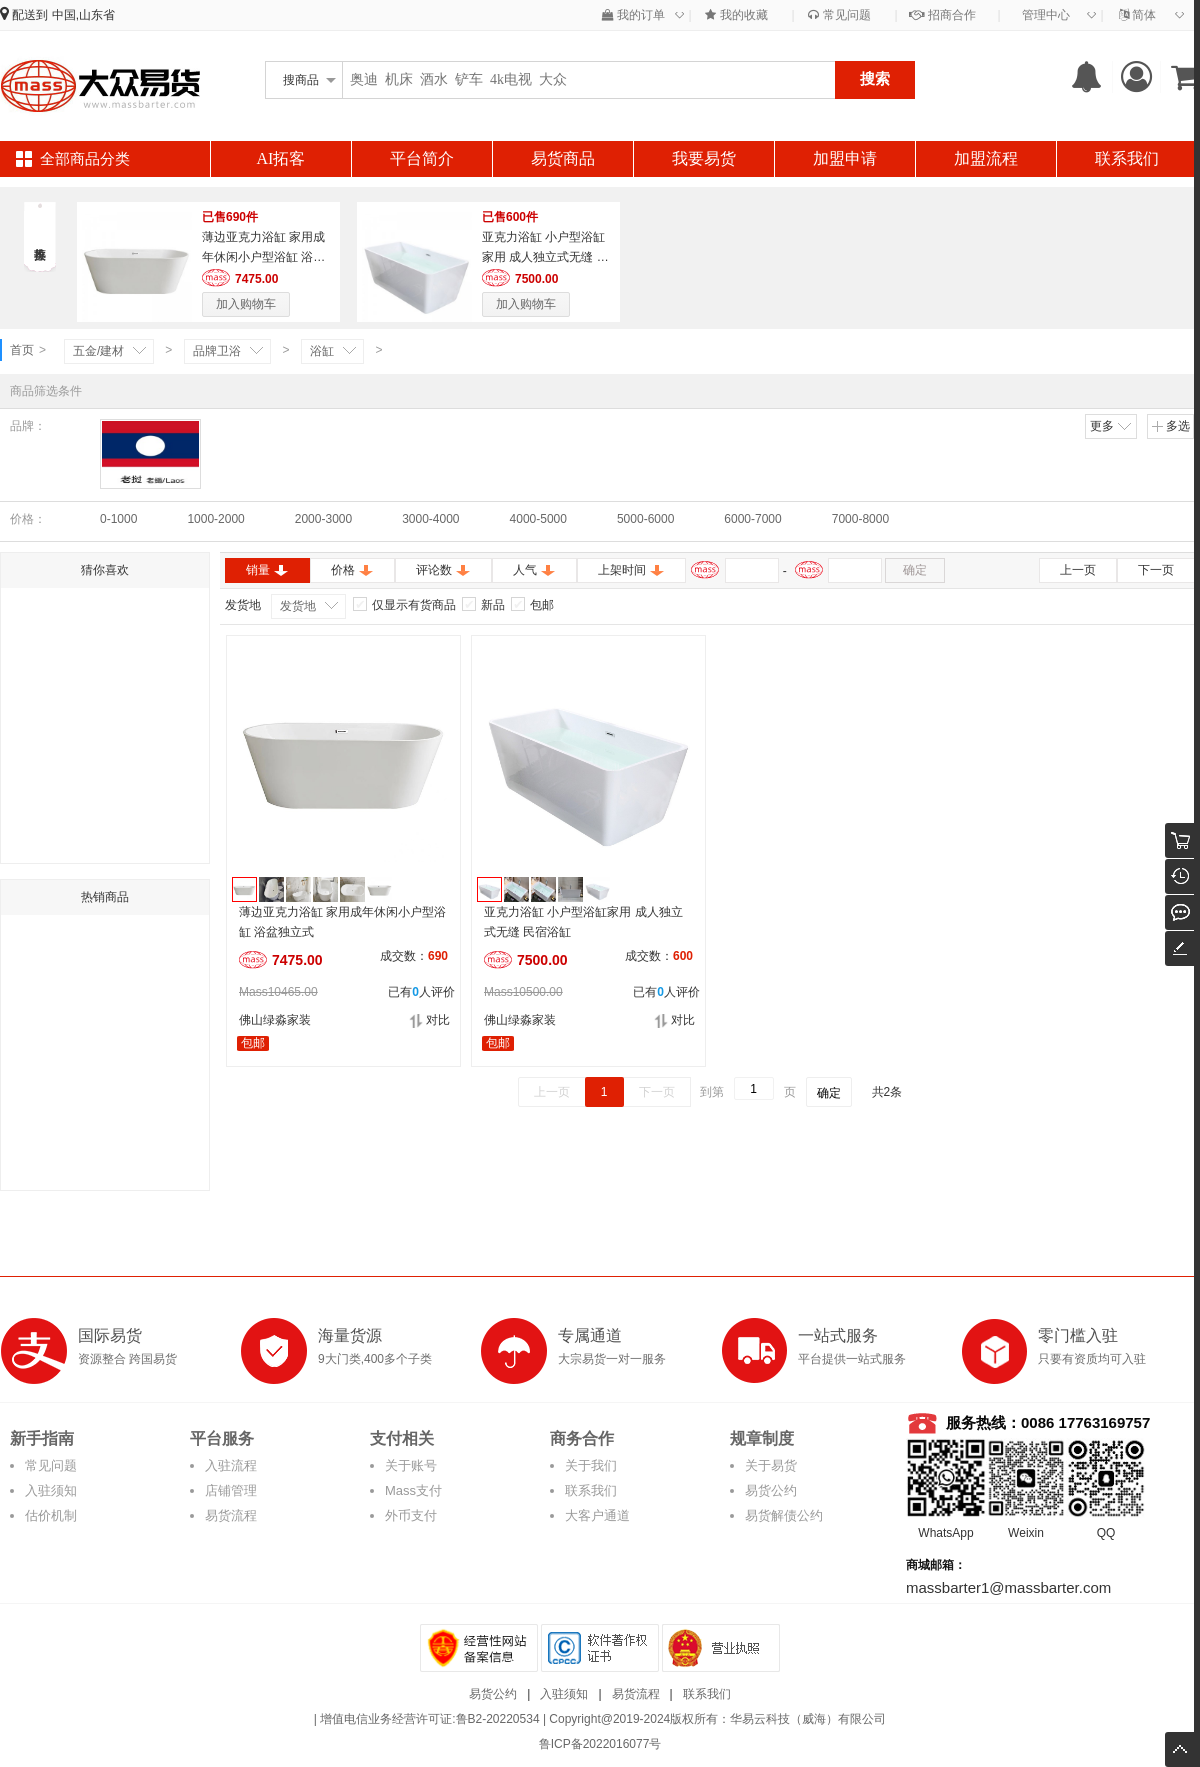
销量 (267, 570)
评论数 (443, 570)
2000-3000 (323, 519)
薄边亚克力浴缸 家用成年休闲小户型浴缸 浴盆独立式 (263, 257)
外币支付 (411, 1515)
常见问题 (839, 15)
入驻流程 (231, 1465)
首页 (22, 350)
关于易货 (771, 1465)
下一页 (1156, 570)
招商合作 (942, 15)
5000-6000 (645, 519)
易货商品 (563, 158)
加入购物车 (246, 304)
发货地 (298, 606)
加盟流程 (986, 158)
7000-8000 (860, 519)
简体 (1137, 15)
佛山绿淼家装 (275, 1020)
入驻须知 (51, 1490)
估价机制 (51, 1515)
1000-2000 (215, 519)
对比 (429, 1020)
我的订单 (633, 15)
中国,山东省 (83, 15)
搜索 (875, 78)
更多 (1112, 426)
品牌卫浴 (217, 351)
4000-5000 (538, 519)
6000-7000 (752, 519)
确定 (915, 570)
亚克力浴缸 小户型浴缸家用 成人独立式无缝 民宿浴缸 (545, 257)
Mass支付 (413, 1490)
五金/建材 (98, 351)
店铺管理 (231, 1490)
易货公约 (771, 1490)
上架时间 (631, 570)
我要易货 (704, 158)
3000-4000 (430, 519)
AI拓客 (281, 158)
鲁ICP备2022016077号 (600, 1744)
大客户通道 (597, 1515)
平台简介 (422, 158)
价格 (352, 570)
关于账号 (411, 1465)
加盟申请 (845, 158)
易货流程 (231, 1515)
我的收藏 (736, 15)
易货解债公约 (784, 1515)
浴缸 (322, 351)
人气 (534, 570)
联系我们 (1127, 158)
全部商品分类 (85, 159)
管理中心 (1046, 15)
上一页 (1078, 570)
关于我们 (591, 1465)
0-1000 (118, 519)
